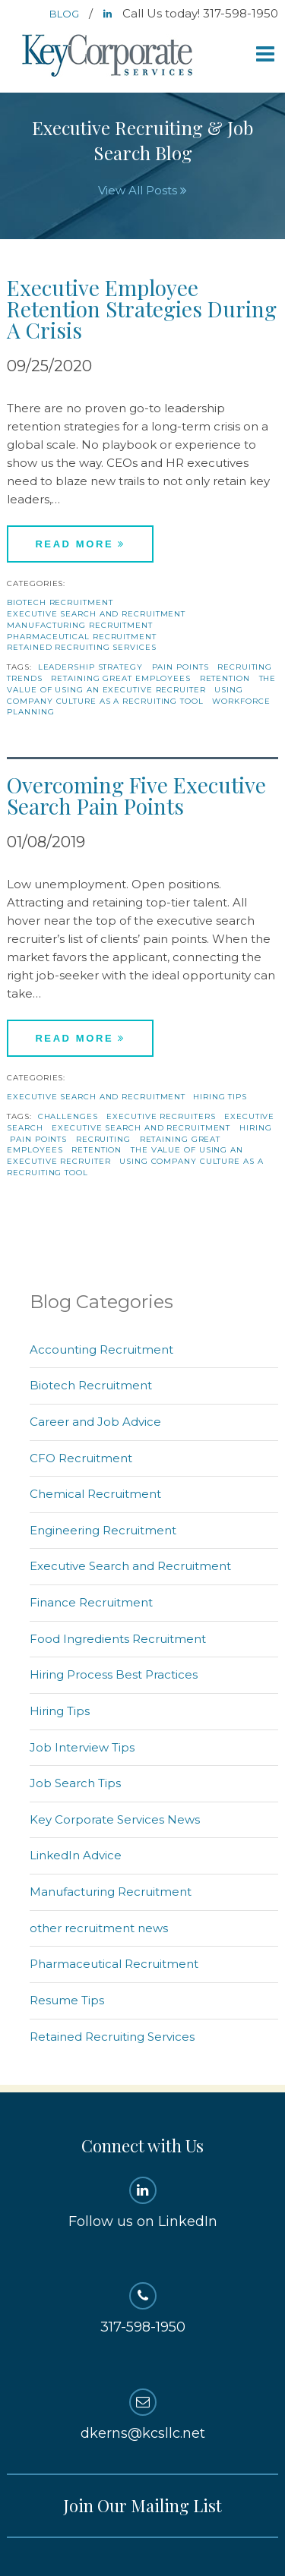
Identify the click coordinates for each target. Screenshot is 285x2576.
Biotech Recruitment (59, 602)
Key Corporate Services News (115, 1819)
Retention (225, 678)
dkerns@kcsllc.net (142, 2415)
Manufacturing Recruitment (80, 625)
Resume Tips (67, 2000)
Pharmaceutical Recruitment (81, 637)
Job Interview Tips (82, 1747)
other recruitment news (99, 1928)
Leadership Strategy (90, 667)
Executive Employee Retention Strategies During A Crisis (142, 308)
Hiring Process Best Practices (114, 1674)
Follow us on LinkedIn (142, 2203)
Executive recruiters (160, 1116)
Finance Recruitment (91, 1602)
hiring (255, 1128)
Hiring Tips (220, 1097)
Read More (80, 544)
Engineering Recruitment (103, 1530)
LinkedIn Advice (76, 1855)
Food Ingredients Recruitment (118, 1639)
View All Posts (142, 190)
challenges (68, 1116)
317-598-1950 (142, 2308)
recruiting (103, 1139)
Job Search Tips (75, 1783)
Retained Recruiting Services (81, 647)
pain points (180, 667)
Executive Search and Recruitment (96, 614)
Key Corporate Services (108, 56)
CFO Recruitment (81, 1458)
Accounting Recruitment (101, 1349)
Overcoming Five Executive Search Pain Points (136, 795)
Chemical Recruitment (95, 1494)
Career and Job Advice (95, 1421)
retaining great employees (121, 678)
